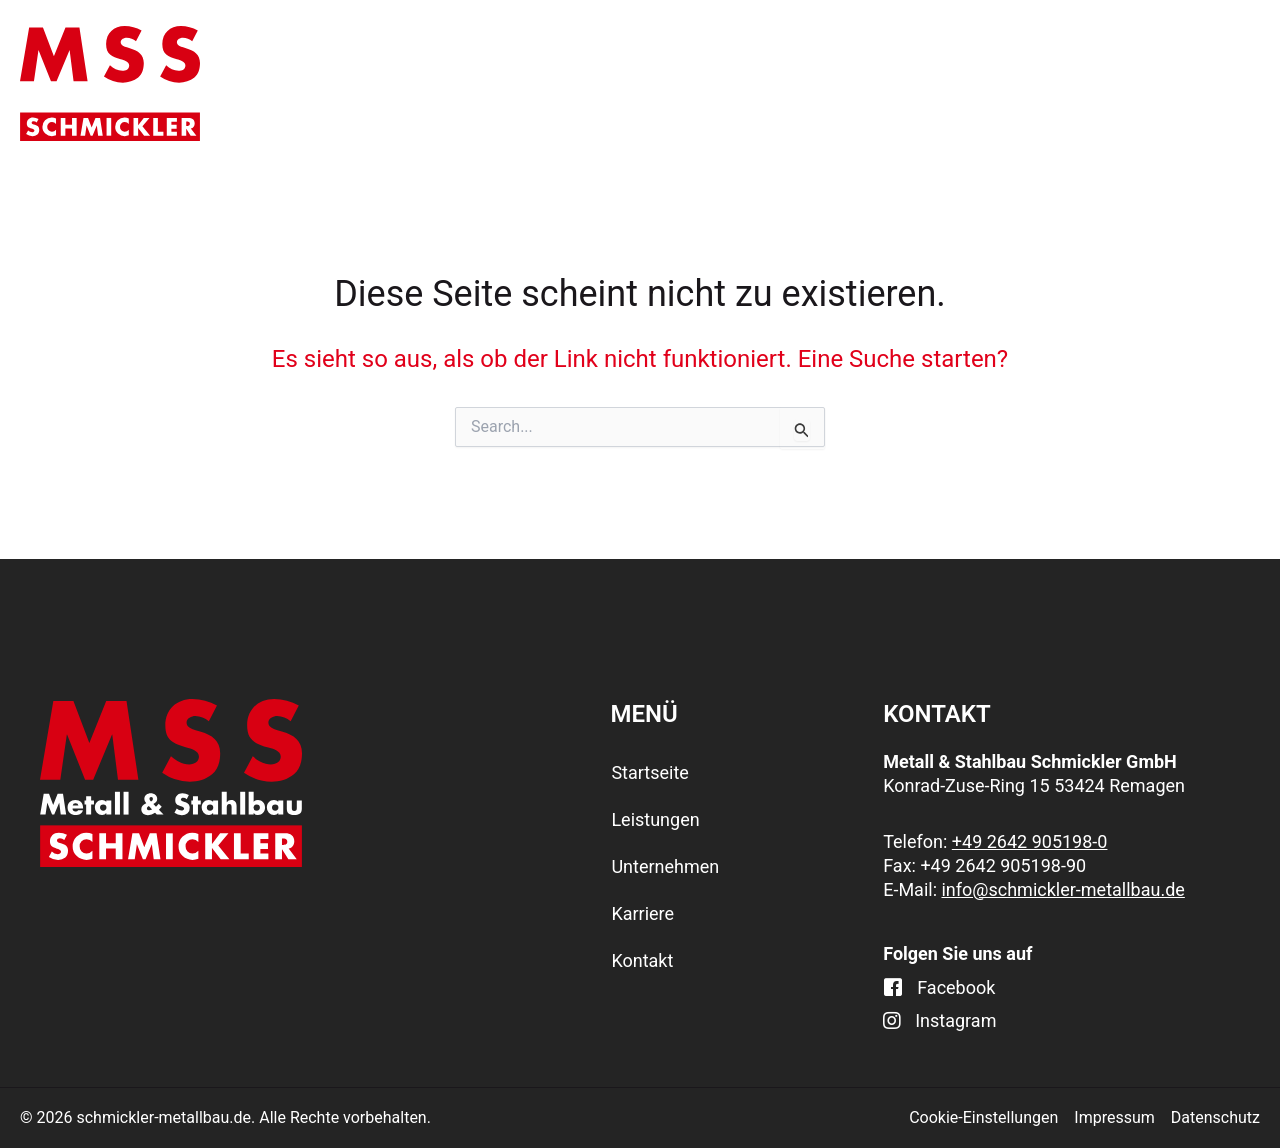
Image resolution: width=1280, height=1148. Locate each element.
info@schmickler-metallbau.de (1062, 889)
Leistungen (644, 83)
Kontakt (1205, 83)
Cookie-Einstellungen (983, 1117)
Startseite (456, 83)
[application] (694, 83)
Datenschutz (1215, 1117)
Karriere (1051, 83)
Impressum (1114, 1117)
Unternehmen (860, 83)
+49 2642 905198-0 (1030, 841)
